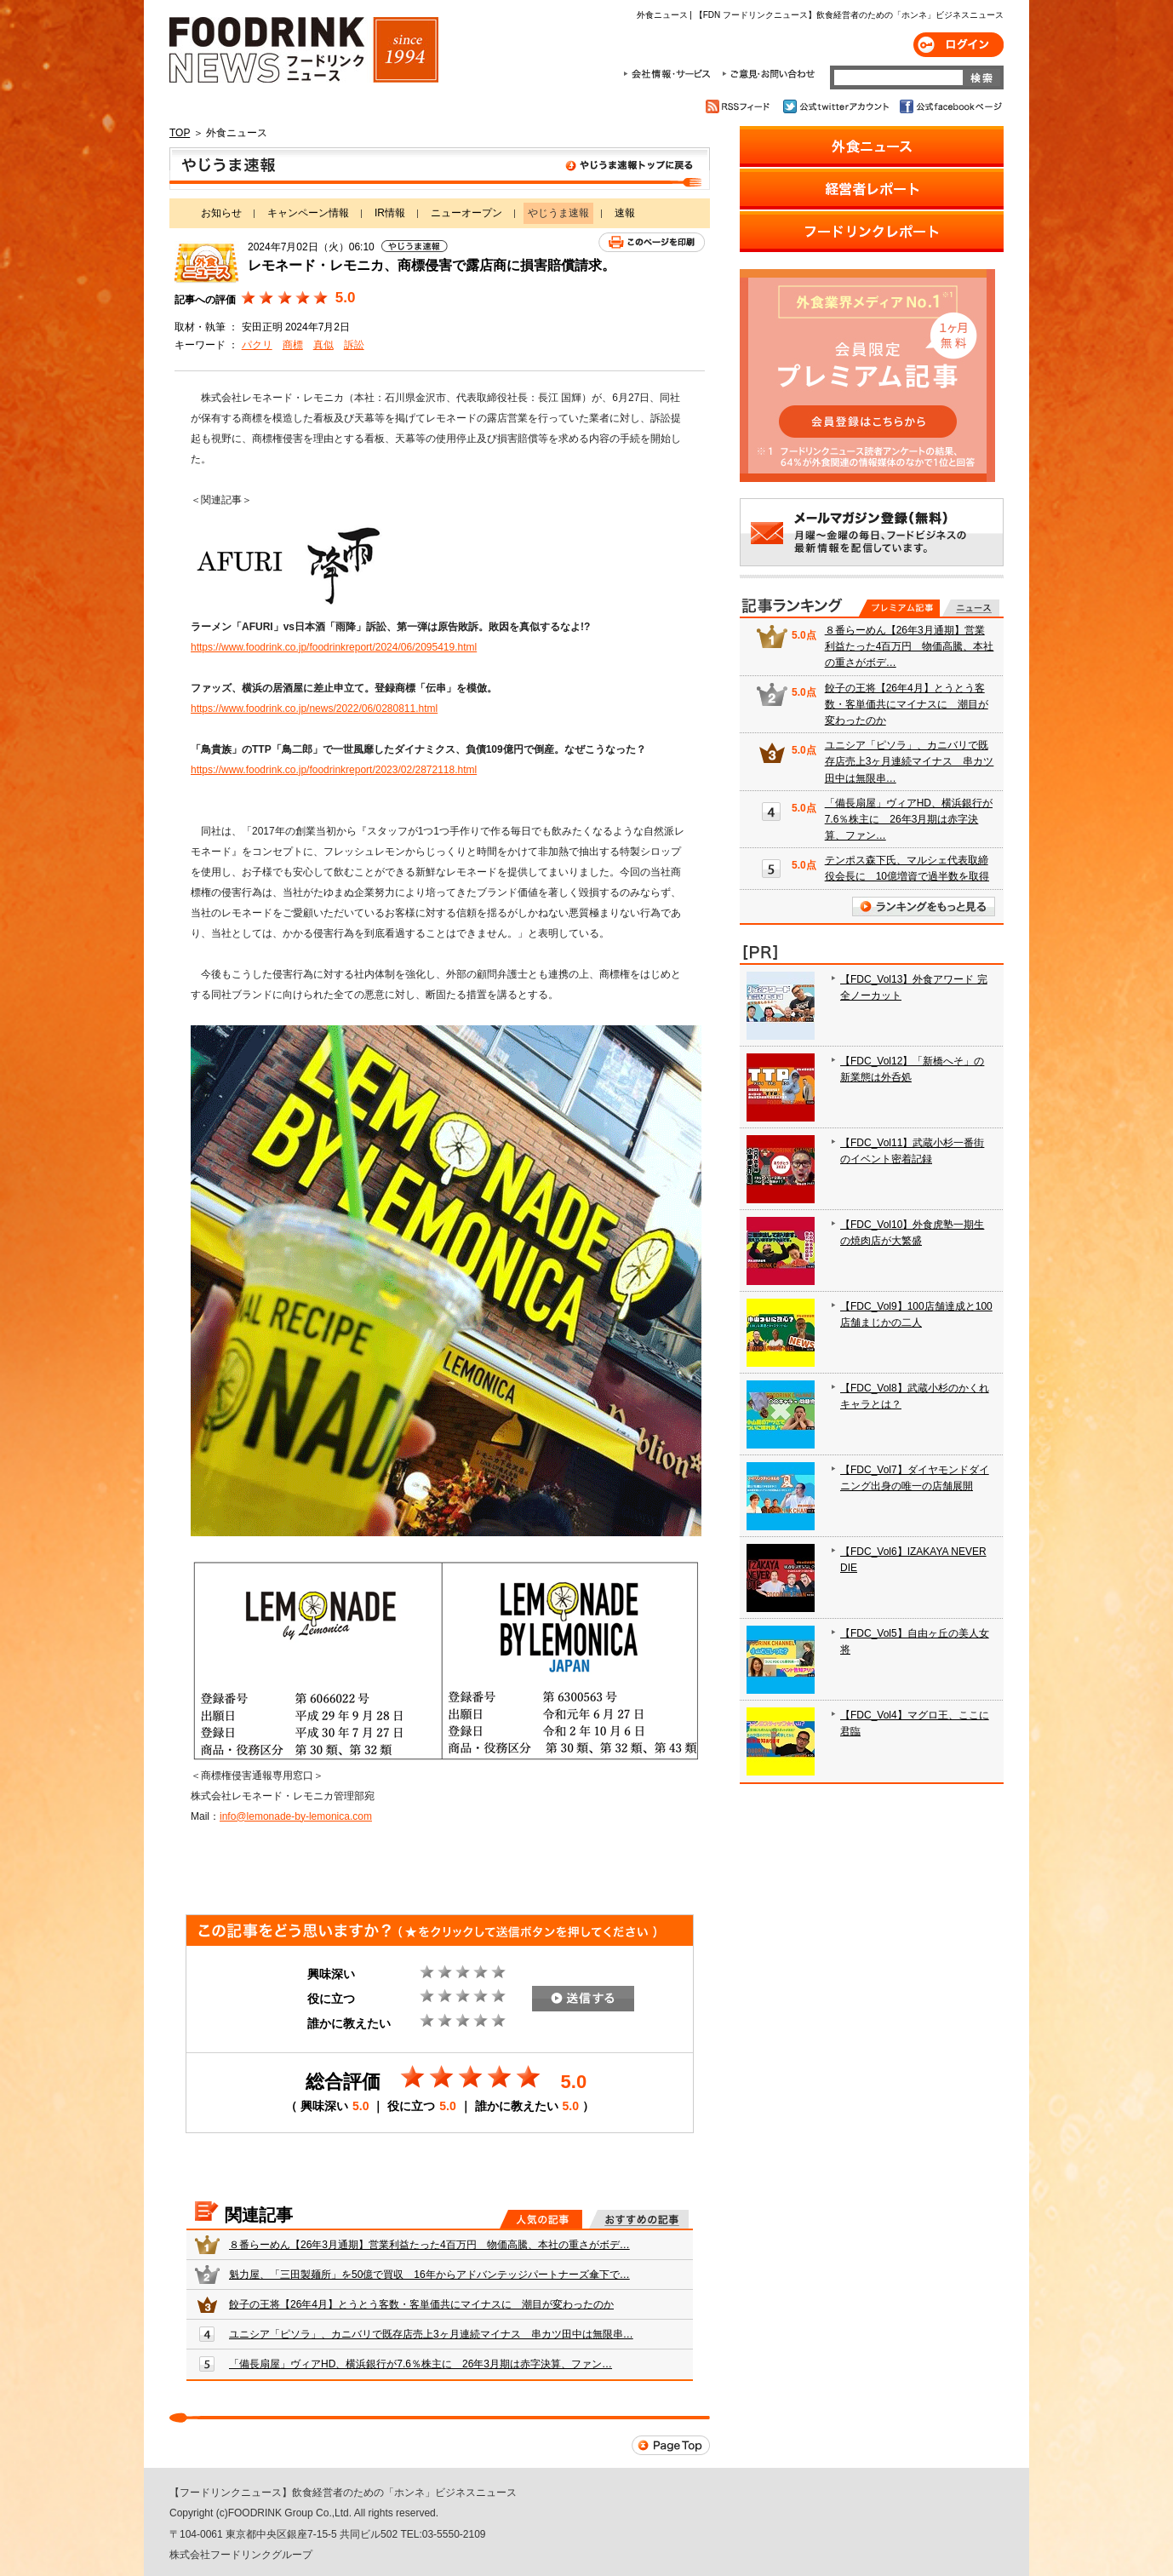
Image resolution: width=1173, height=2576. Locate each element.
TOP (179, 133)
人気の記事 (541, 2219)
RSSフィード (740, 106)
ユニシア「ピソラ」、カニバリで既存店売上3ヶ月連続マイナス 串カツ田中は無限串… (431, 2334)
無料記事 (970, 608)
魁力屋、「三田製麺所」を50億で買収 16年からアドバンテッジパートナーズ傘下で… (429, 2275)
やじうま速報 (439, 168)
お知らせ (221, 213)
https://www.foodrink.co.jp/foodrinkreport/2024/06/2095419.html (334, 647)
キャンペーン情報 (308, 213)
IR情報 (390, 213)
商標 (293, 345)
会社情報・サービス (670, 74)
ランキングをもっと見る (923, 906)
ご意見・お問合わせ (768, 74)
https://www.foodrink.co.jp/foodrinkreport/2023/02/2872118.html (334, 770)
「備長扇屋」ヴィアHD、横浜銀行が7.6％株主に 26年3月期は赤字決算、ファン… (420, 2364)
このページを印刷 (651, 242)
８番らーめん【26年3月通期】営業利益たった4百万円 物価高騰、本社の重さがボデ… (429, 2245)
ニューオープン (466, 213)
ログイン (958, 44)
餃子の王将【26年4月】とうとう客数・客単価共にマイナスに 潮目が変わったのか (421, 2304)
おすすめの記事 (639, 2219)
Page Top (671, 2445)
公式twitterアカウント (837, 106)
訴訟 (354, 345)
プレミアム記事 (899, 608)
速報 (625, 213)
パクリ (257, 345)
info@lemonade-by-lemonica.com (296, 1816)
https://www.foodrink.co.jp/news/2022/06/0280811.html (314, 708)
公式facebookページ (949, 106)
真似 (323, 345)
